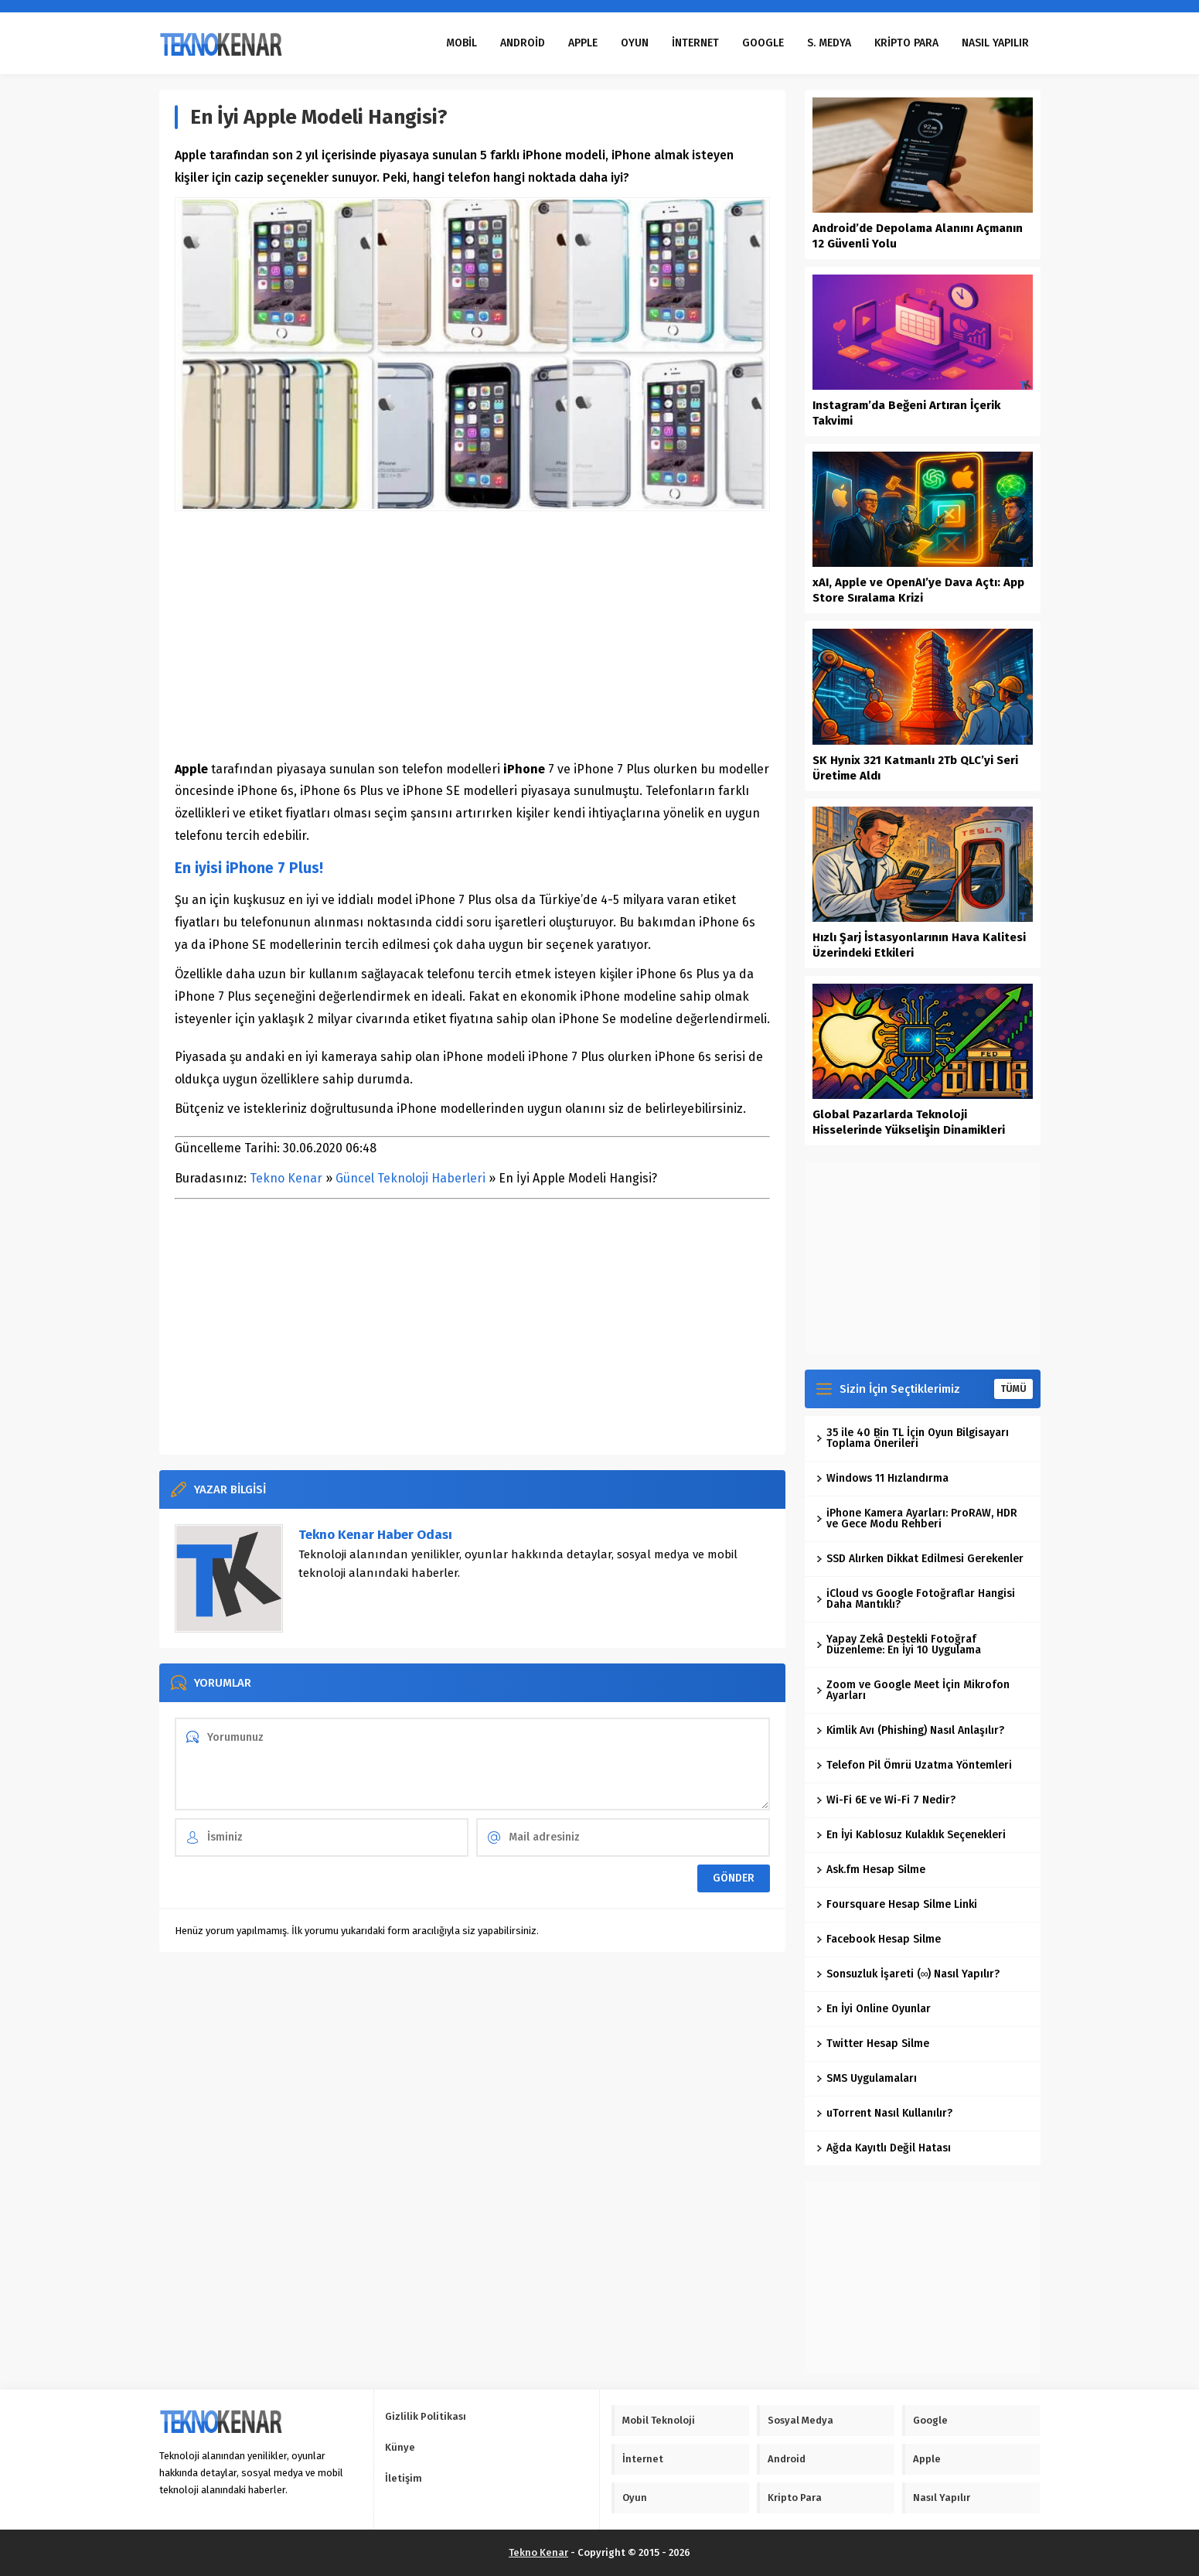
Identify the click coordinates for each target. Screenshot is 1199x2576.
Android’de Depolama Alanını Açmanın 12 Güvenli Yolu (917, 236)
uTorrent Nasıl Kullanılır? (884, 2113)
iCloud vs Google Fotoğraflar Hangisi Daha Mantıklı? (915, 1599)
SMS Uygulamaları (866, 2078)
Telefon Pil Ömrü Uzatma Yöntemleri (914, 1765)
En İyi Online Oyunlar (873, 2008)
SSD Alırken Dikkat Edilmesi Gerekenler (920, 1558)
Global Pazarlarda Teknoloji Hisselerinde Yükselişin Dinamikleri (908, 1122)
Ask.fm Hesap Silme (870, 1869)
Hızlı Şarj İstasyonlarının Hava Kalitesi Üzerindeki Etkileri (919, 945)
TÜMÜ (1013, 1389)
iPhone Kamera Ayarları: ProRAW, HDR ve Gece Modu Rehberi (916, 1518)
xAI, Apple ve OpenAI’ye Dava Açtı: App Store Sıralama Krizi (918, 590)
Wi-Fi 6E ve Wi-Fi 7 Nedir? (885, 1800)
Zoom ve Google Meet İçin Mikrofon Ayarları (913, 1690)
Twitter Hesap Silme (872, 2043)
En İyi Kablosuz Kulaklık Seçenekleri (911, 1834)
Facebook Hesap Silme (878, 1939)
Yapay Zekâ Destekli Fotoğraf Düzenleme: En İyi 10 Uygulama (898, 1644)
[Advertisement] (472, 635)
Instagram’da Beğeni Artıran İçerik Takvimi (906, 413)
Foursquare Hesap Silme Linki (896, 1904)
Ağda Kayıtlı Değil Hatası (883, 2148)
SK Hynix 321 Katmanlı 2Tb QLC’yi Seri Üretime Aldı (915, 768)
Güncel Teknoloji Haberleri (410, 1178)
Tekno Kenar (286, 1178)
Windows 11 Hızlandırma (882, 1478)
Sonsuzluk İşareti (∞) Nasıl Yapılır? (908, 1974)
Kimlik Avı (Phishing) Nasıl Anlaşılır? (910, 1730)
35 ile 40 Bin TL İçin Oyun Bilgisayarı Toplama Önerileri (912, 1438)
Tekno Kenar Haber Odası (375, 1535)
